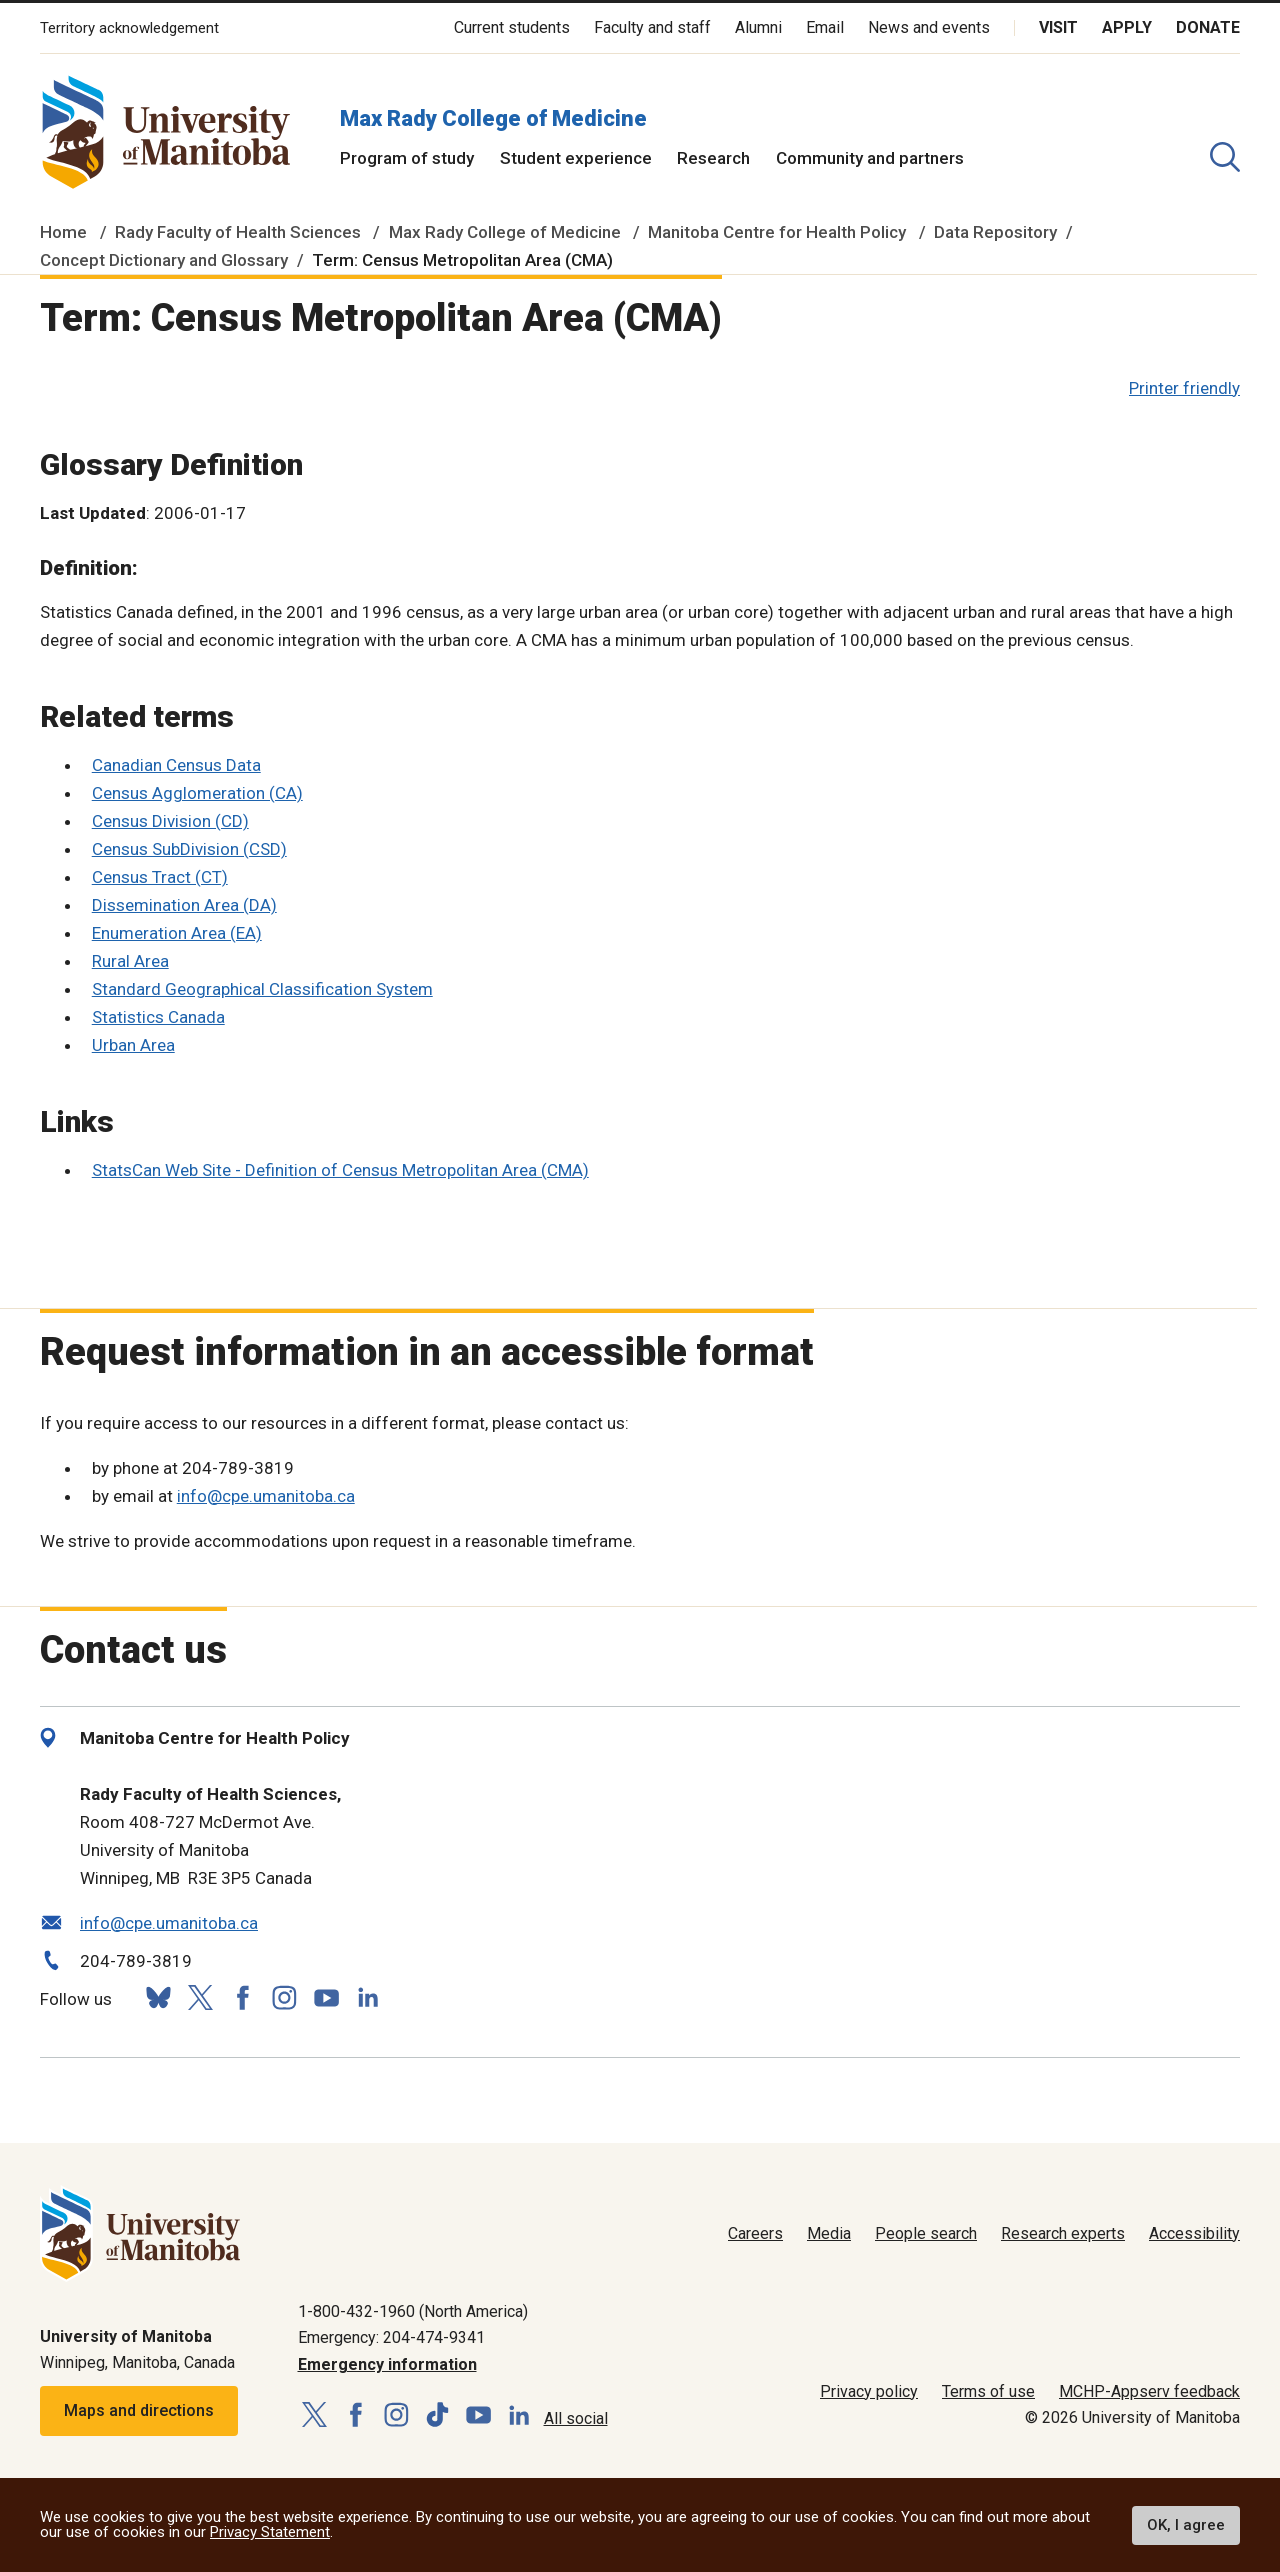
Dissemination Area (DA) (184, 905)
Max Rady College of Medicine (493, 118)
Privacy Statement (270, 2532)
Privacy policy (869, 2391)
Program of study (407, 158)
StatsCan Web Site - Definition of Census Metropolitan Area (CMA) (340, 1170)
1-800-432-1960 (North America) (413, 2311)
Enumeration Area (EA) (177, 933)
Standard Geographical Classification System (262, 989)
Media (829, 2233)
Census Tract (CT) (160, 877)
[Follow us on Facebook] (242, 1997)
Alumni (758, 27)
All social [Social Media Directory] (576, 2418)
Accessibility (1194, 2233)
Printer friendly (1184, 388)
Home (63, 232)
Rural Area (130, 961)
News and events (929, 27)
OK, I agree (1186, 2525)
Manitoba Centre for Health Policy (777, 232)
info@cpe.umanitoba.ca (266, 1496)
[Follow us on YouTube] (326, 1995)
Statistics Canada (158, 1017)
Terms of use (988, 2391)
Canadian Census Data (176, 765)
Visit (1058, 27)
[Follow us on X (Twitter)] (200, 1997)
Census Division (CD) (170, 821)
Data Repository (995, 232)
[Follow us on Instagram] (284, 1997)
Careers (755, 2233)
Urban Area (133, 1045)
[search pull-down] (1225, 157)
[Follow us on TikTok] (437, 2415)
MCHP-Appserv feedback (1149, 2391)
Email (825, 27)
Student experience (576, 158)
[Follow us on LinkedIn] (368, 1995)
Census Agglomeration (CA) (197, 793)
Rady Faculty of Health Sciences (238, 232)
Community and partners (870, 158)
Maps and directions (139, 2410)
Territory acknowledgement (129, 28)
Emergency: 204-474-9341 (391, 2337)
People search (926, 2233)
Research (713, 158)
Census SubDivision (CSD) (189, 849)
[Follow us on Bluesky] (158, 1997)
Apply (1127, 27)
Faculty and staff (652, 27)
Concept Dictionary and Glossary (164, 260)
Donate (1208, 27)
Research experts (1063, 2233)
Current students (512, 27)
